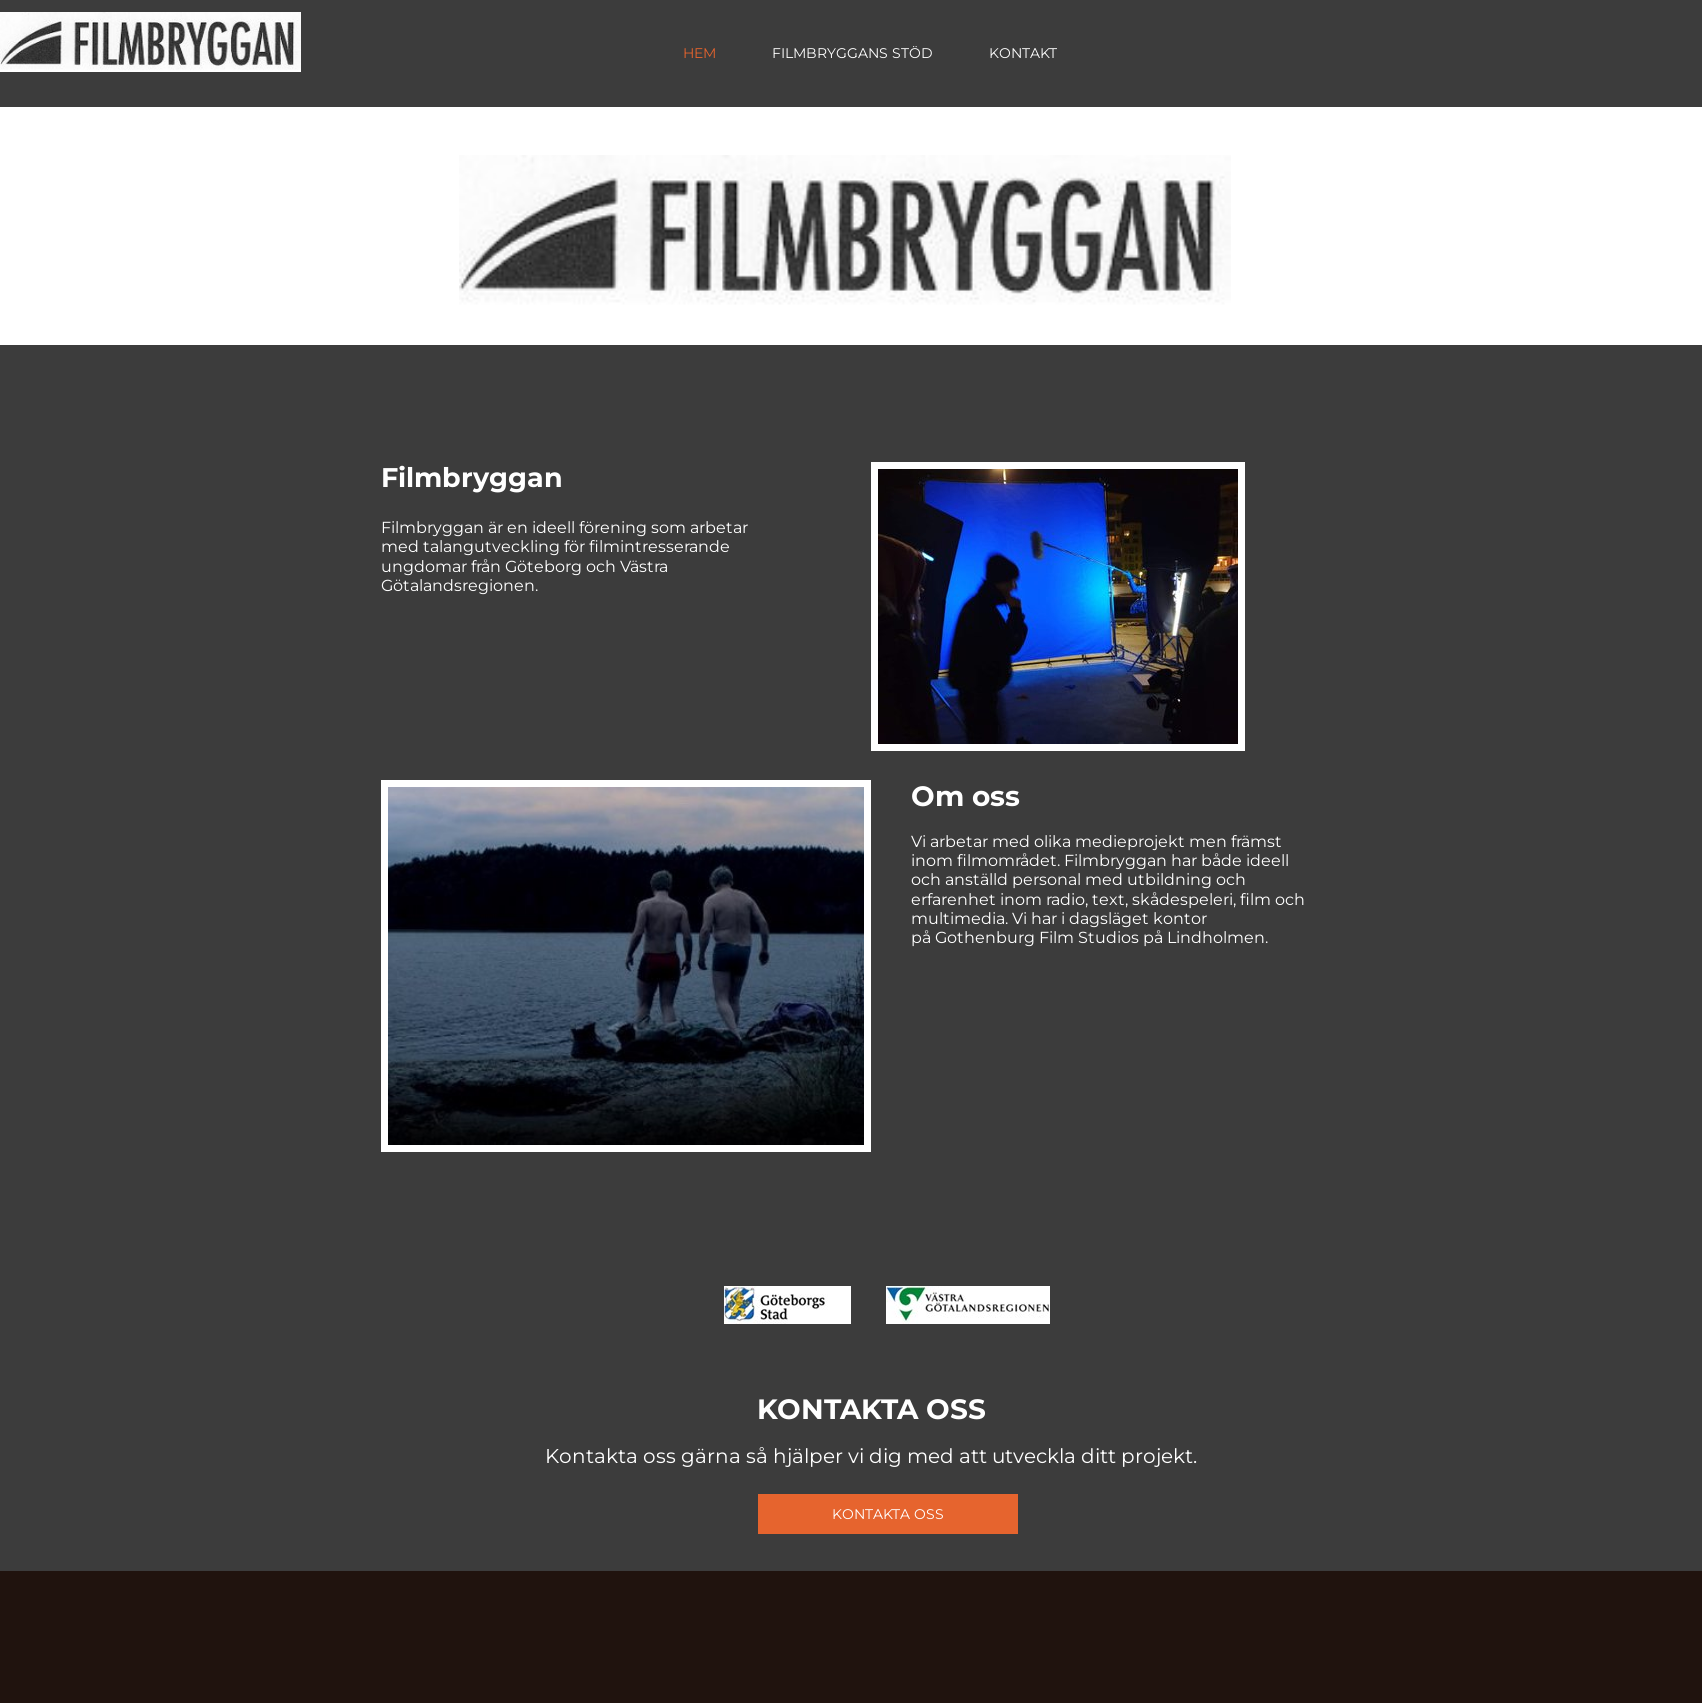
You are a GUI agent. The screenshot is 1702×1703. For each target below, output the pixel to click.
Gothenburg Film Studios (1037, 937)
